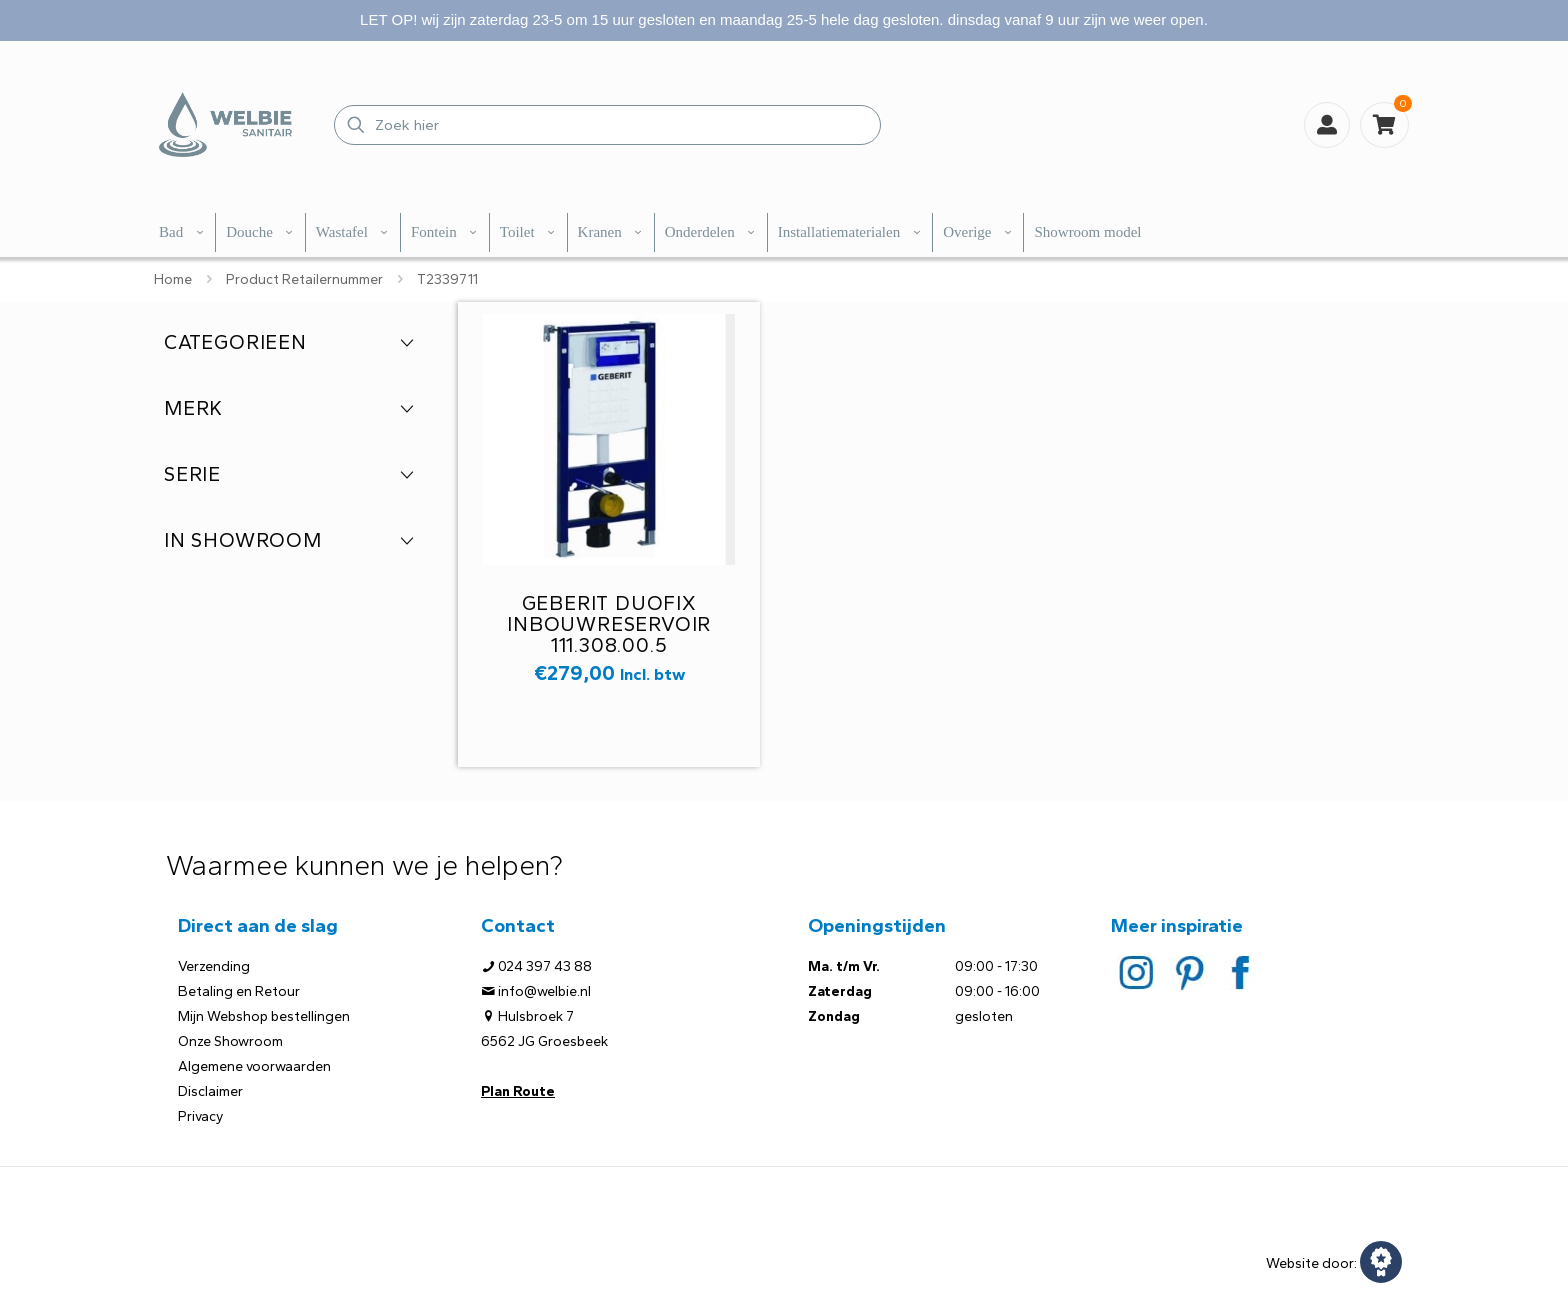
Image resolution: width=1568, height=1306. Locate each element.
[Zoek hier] (607, 125)
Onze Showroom (230, 1041)
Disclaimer (210, 1091)
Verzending (214, 966)
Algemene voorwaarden (254, 1066)
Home (173, 279)
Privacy (200, 1116)
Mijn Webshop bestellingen (264, 1016)
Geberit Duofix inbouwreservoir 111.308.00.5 (609, 624)
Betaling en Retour (239, 991)
